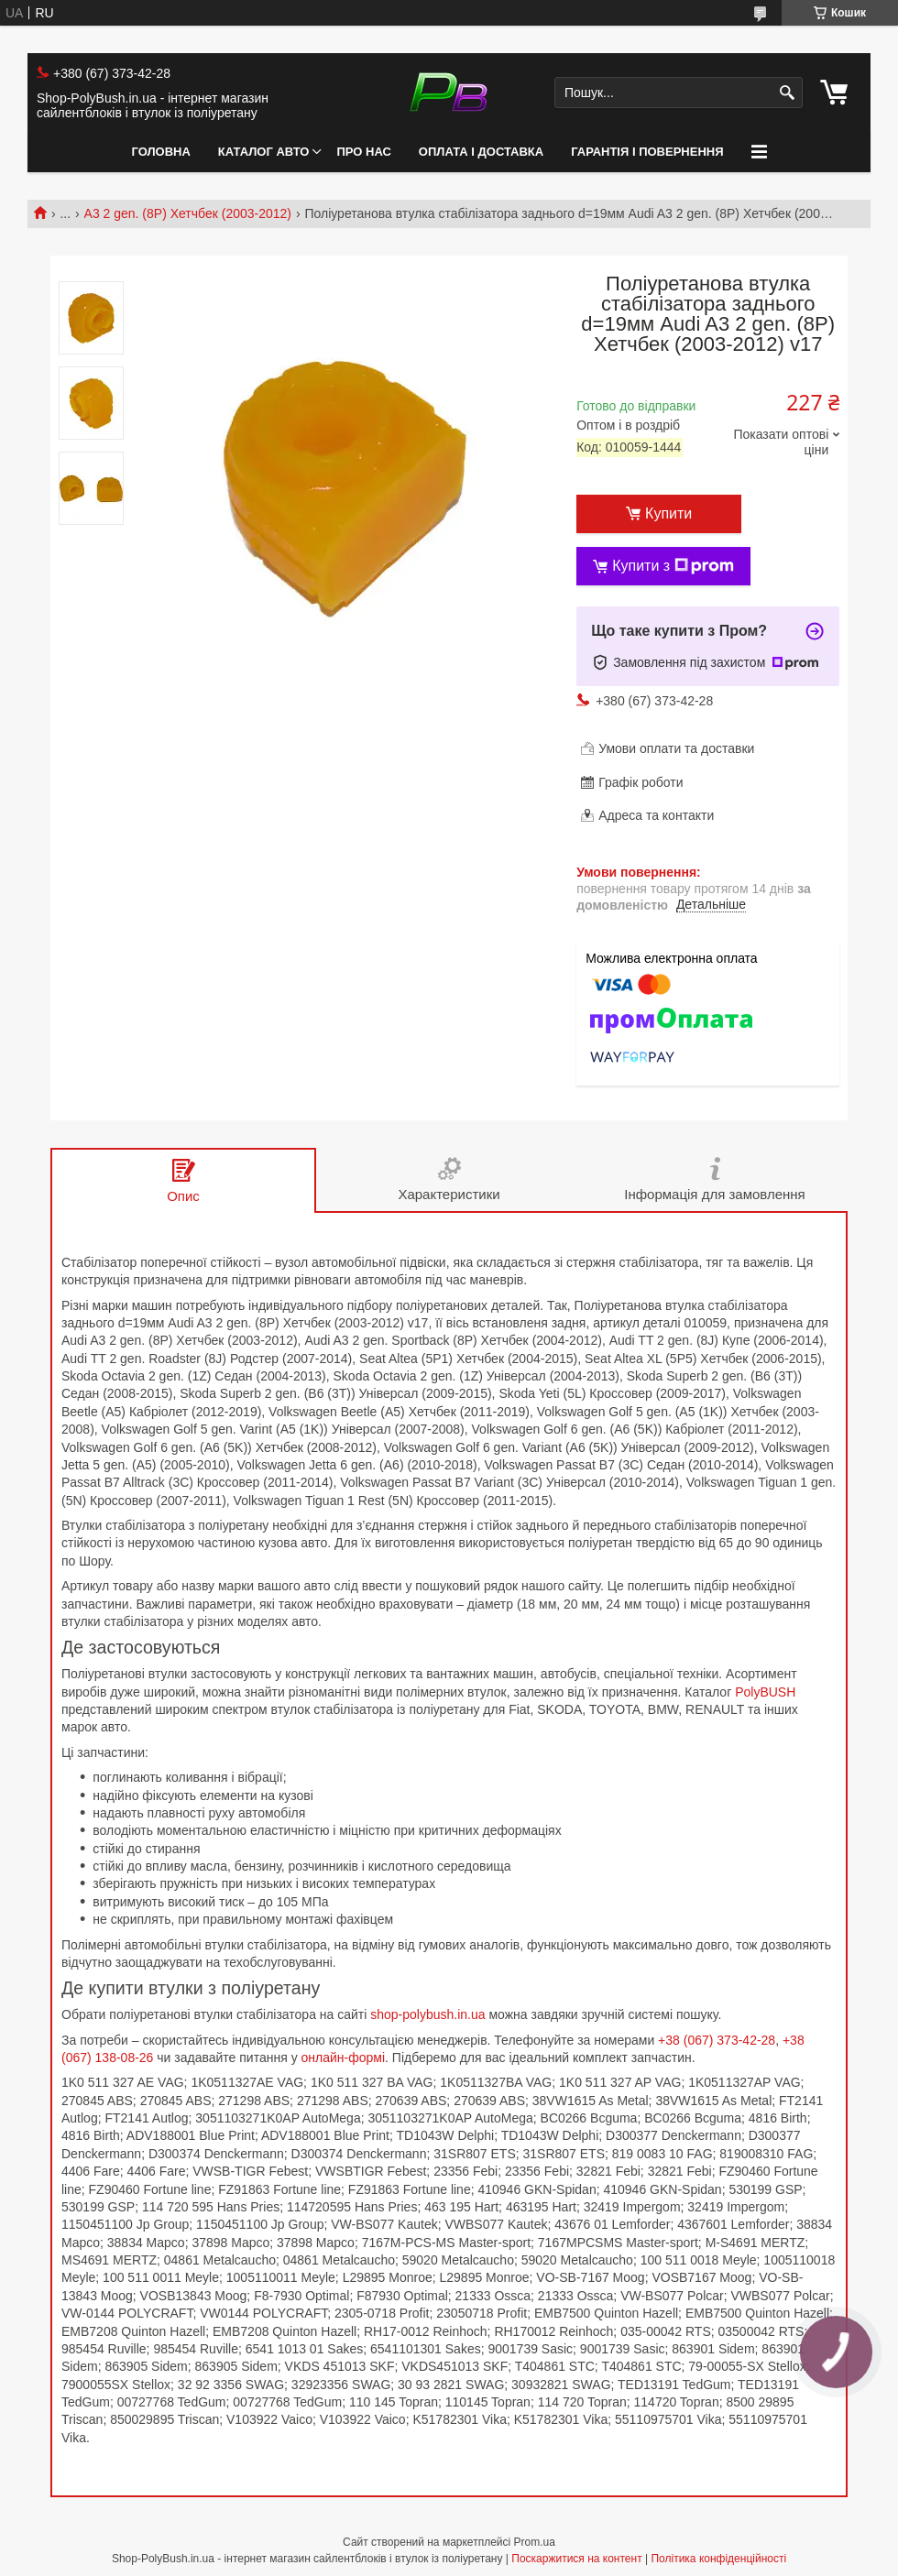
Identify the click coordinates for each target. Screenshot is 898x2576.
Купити (668, 513)
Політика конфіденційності (718, 2558)
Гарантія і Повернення (647, 151)
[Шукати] (786, 93)
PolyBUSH (765, 1692)
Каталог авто (264, 151)
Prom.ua (534, 2542)
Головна (160, 151)
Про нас (363, 151)
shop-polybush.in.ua (427, 2014)
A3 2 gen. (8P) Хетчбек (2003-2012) (187, 213)
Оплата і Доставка (481, 151)
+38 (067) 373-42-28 (716, 2040)
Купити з (673, 566)
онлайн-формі (343, 2057)
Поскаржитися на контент (576, 2558)
